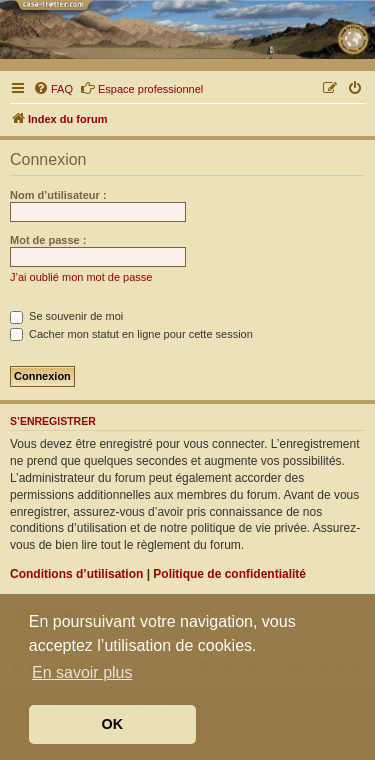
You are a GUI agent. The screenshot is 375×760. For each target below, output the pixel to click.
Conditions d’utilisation (76, 574)
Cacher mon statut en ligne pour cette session (131, 334)
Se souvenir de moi (66, 316)
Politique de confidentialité (229, 574)
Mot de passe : (48, 240)
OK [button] (113, 724)
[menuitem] (53, 89)
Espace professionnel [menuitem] (141, 88)
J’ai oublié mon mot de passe (81, 277)
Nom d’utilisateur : (58, 195)
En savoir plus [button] (82, 672)
